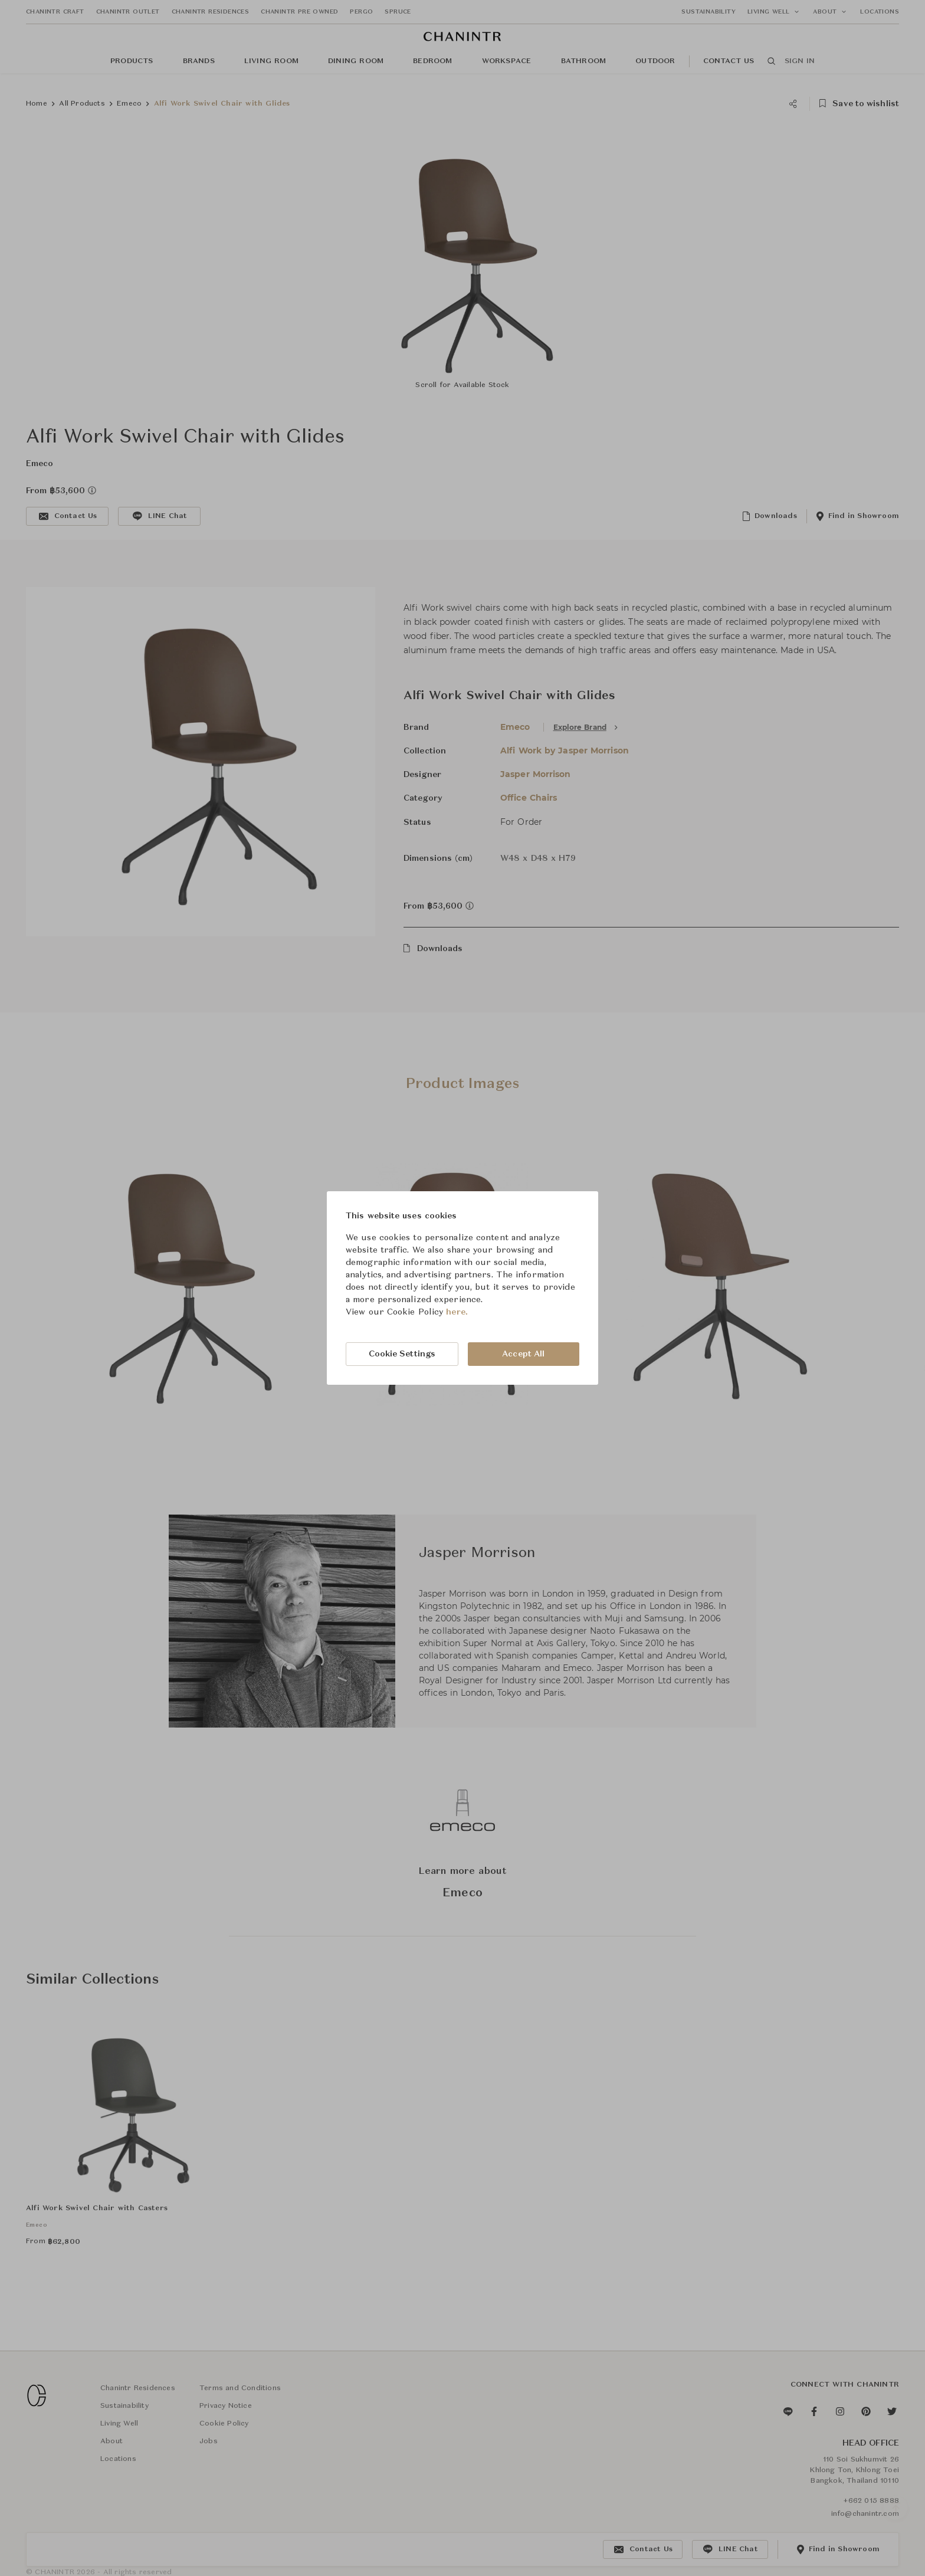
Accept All (523, 1354)
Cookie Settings (402, 1354)
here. (457, 1312)
